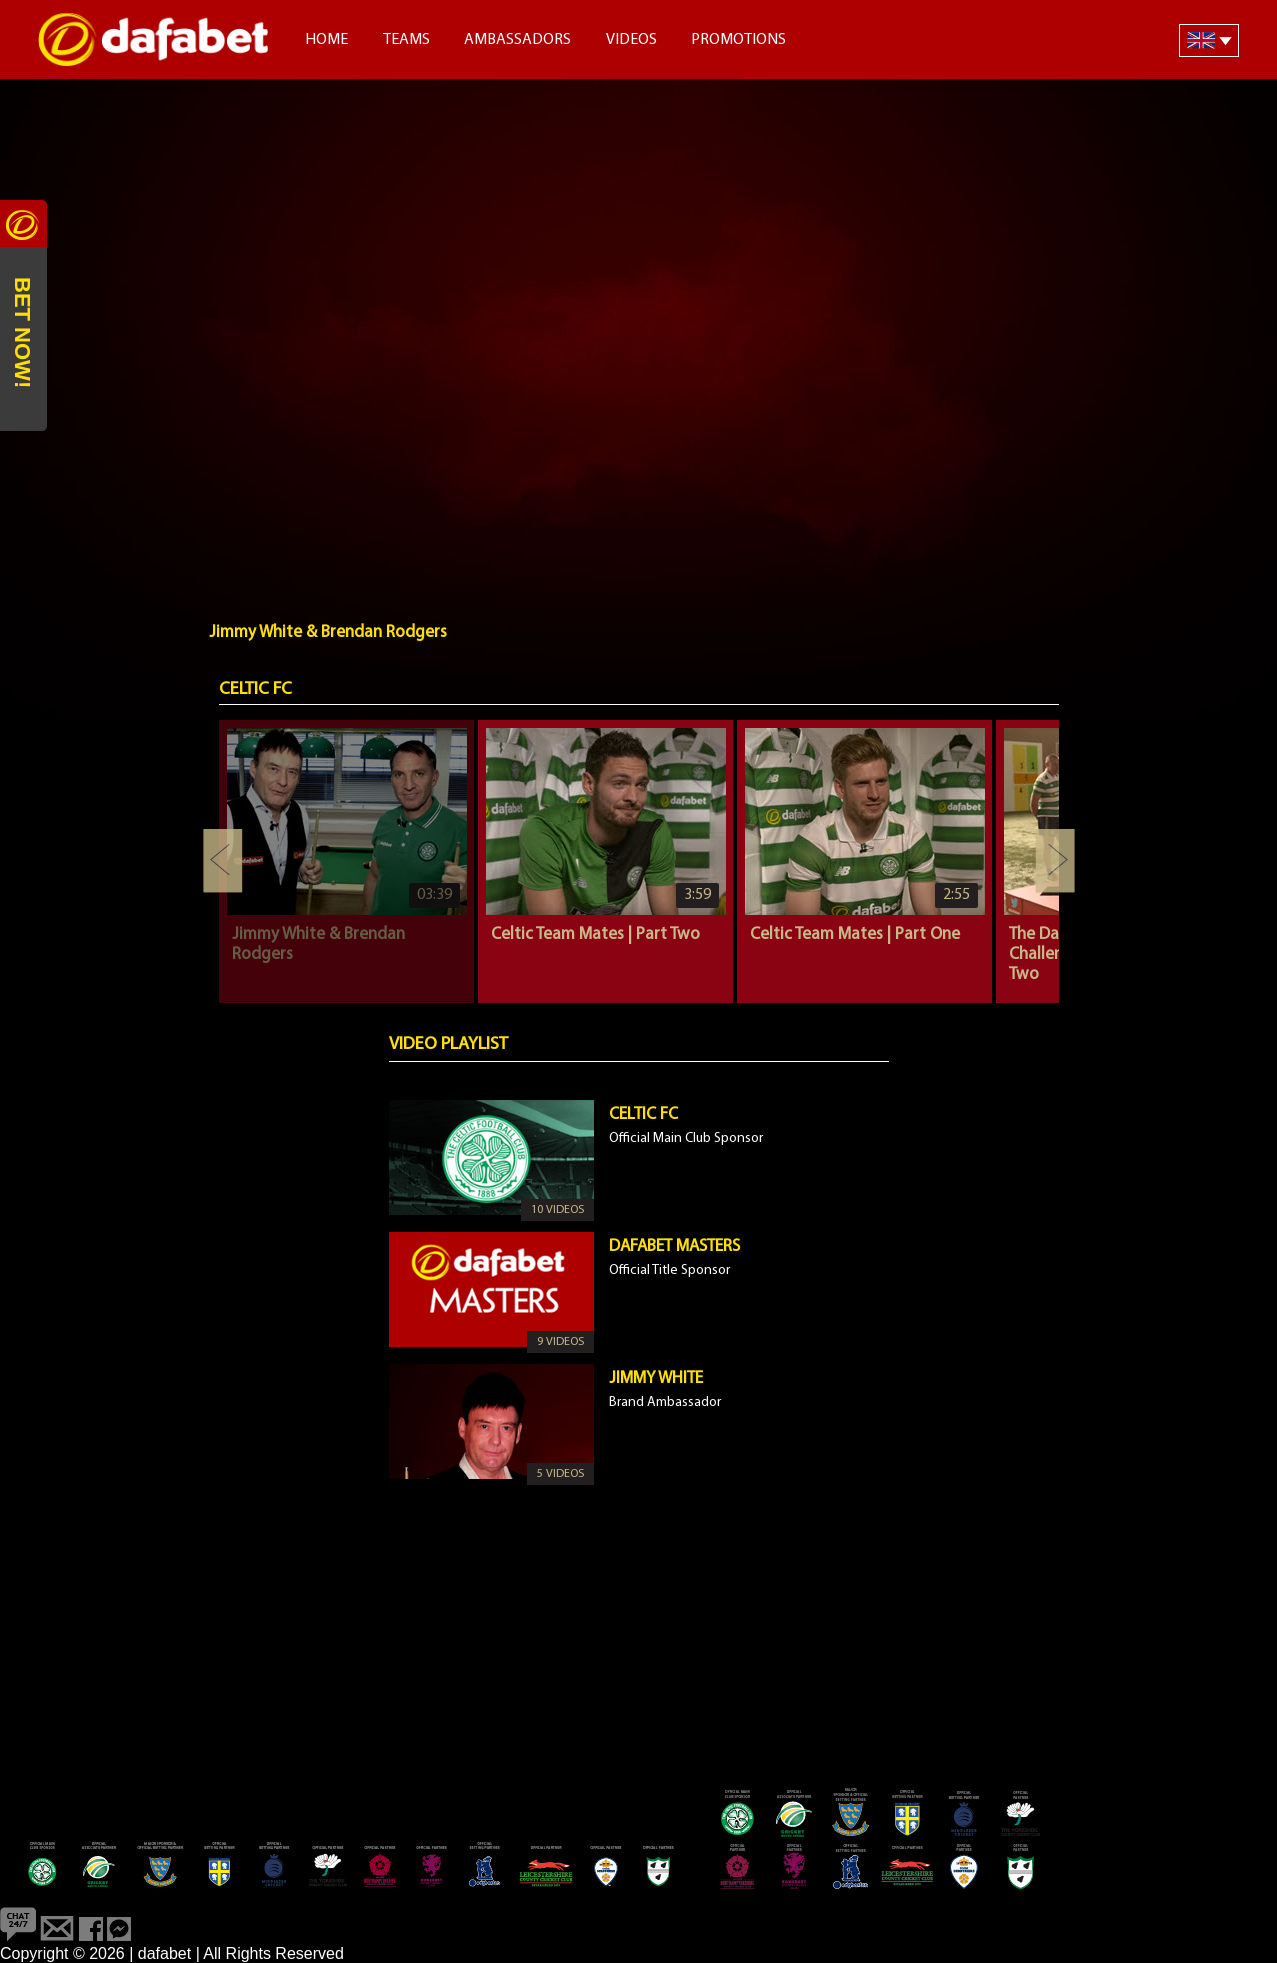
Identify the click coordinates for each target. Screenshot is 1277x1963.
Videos (631, 40)
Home (326, 40)
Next (1055, 861)
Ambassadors (517, 40)
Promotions (738, 40)
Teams (406, 40)
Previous (223, 861)
